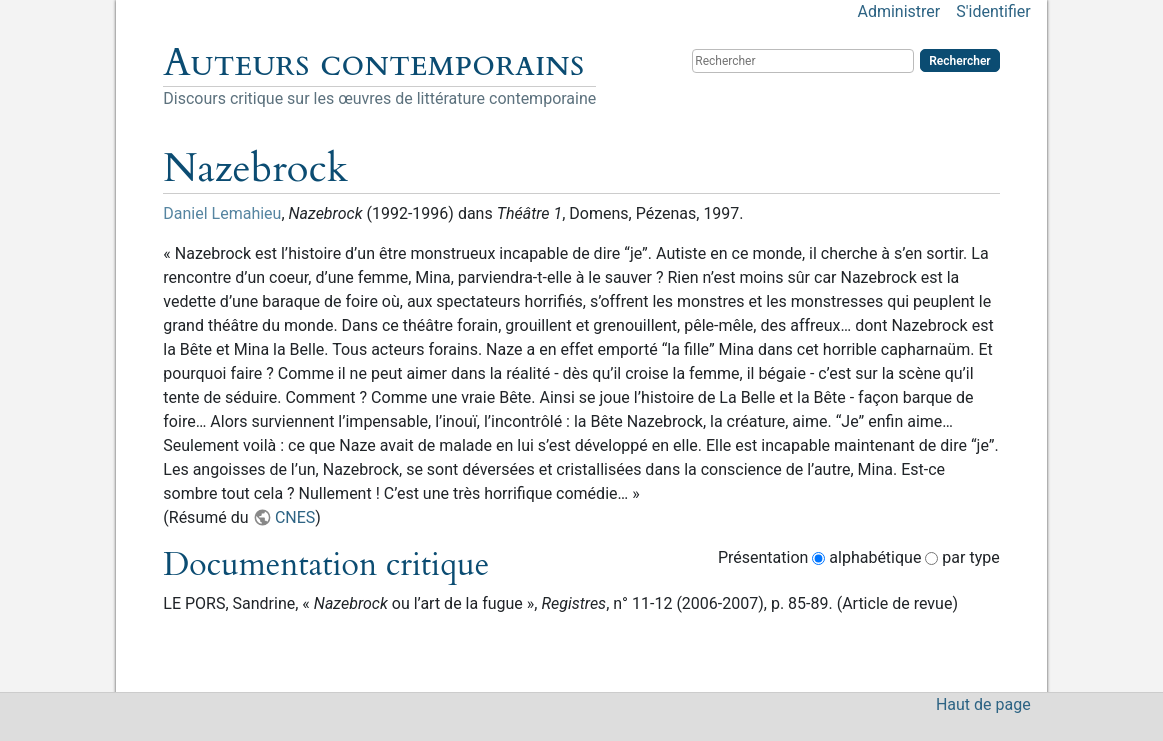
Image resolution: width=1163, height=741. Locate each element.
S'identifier (993, 11)
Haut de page (983, 704)
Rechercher (959, 61)
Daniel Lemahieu (222, 213)
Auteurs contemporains (373, 63)
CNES (295, 517)
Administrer (898, 11)
